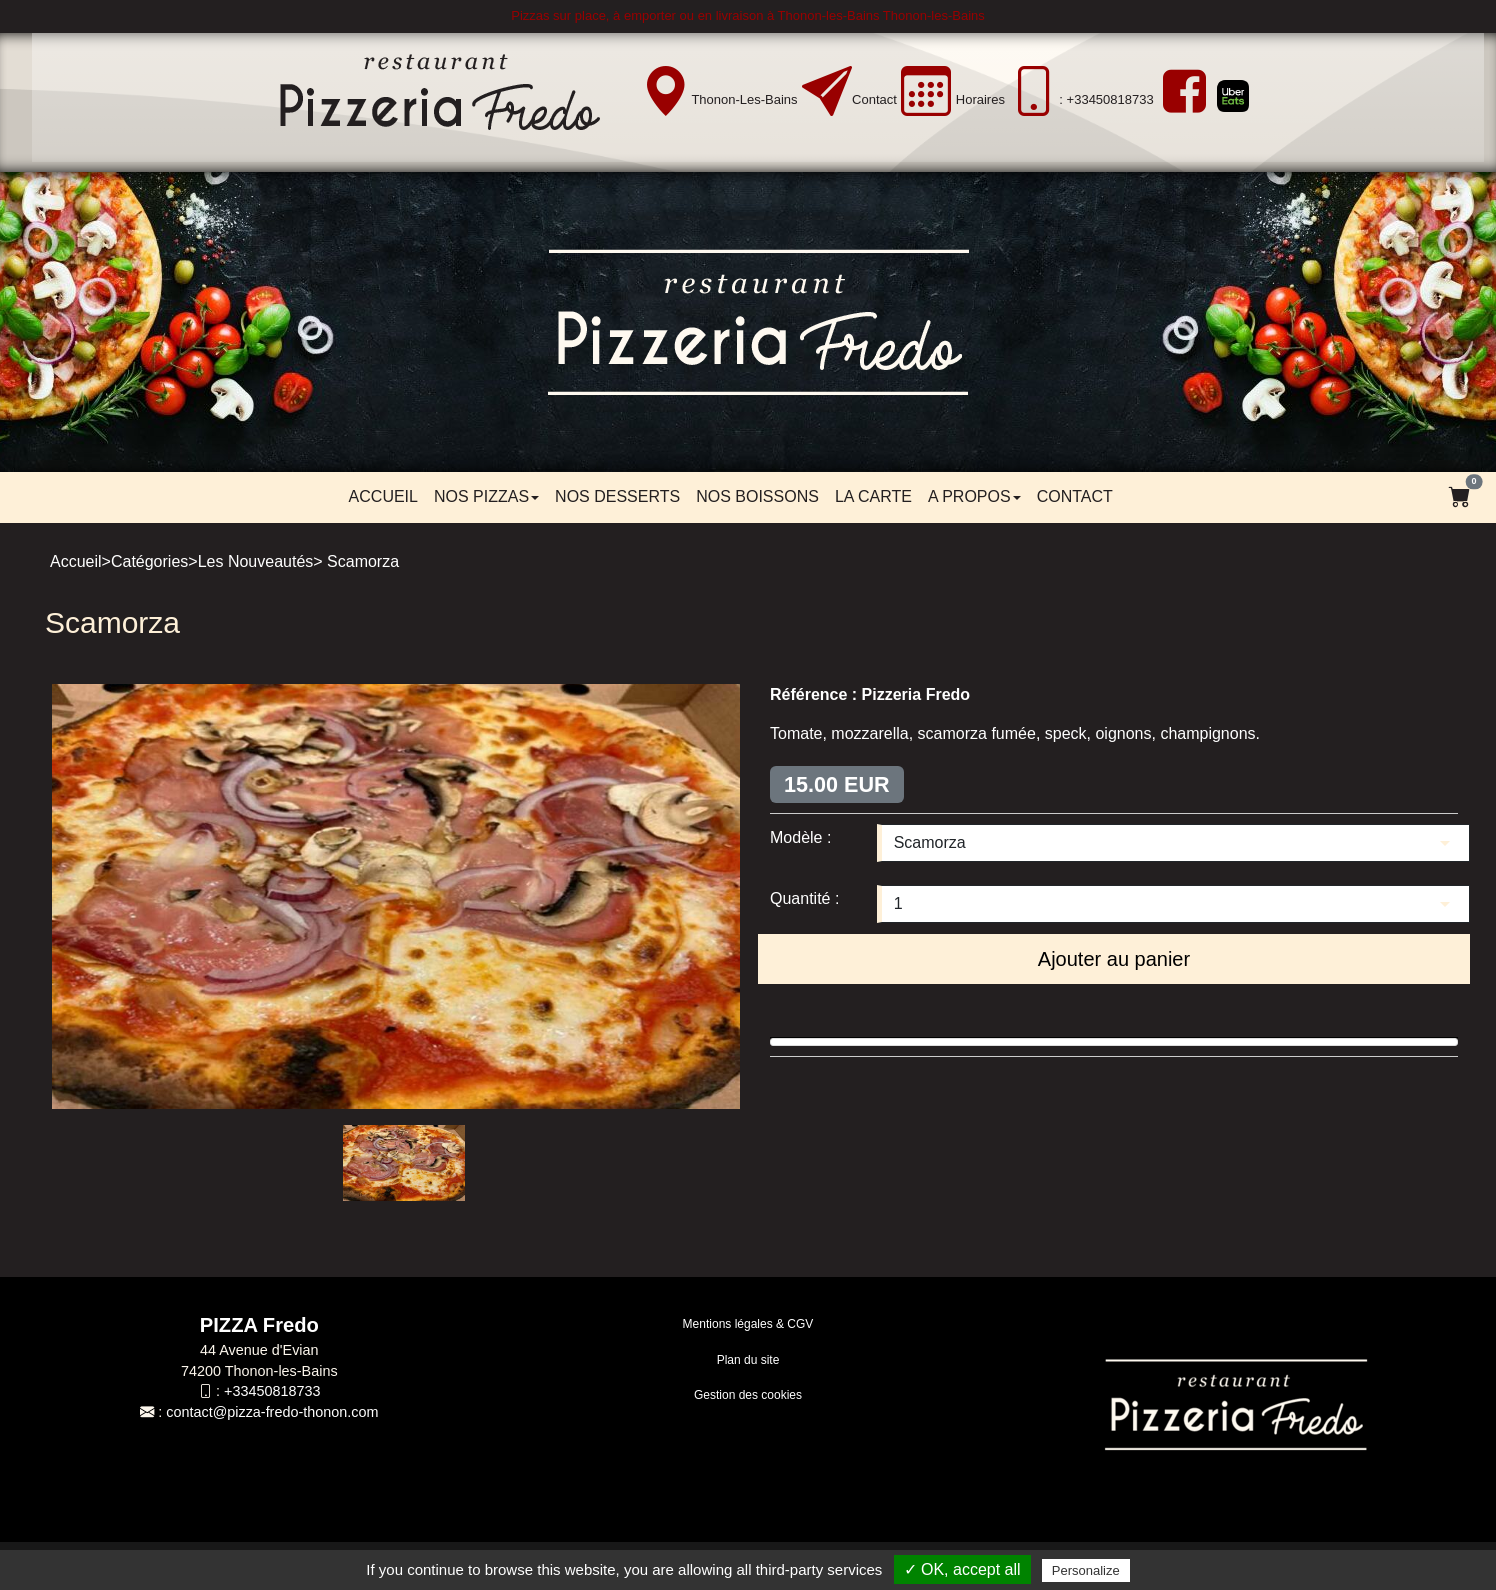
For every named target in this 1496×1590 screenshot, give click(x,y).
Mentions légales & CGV (748, 1324)
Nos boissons (757, 496)
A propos (974, 496)
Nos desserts (617, 496)
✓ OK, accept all (962, 1569)
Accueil (383, 496)
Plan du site (748, 1360)
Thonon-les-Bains (744, 99)
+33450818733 (272, 1391)
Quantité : (804, 898)
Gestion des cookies (748, 1395)
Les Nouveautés (256, 561)
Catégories (149, 561)
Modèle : (800, 837)
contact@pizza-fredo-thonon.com (272, 1412)
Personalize (1086, 1570)
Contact (874, 99)
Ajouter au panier (1114, 959)
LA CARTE (873, 496)
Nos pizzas (486, 496)
